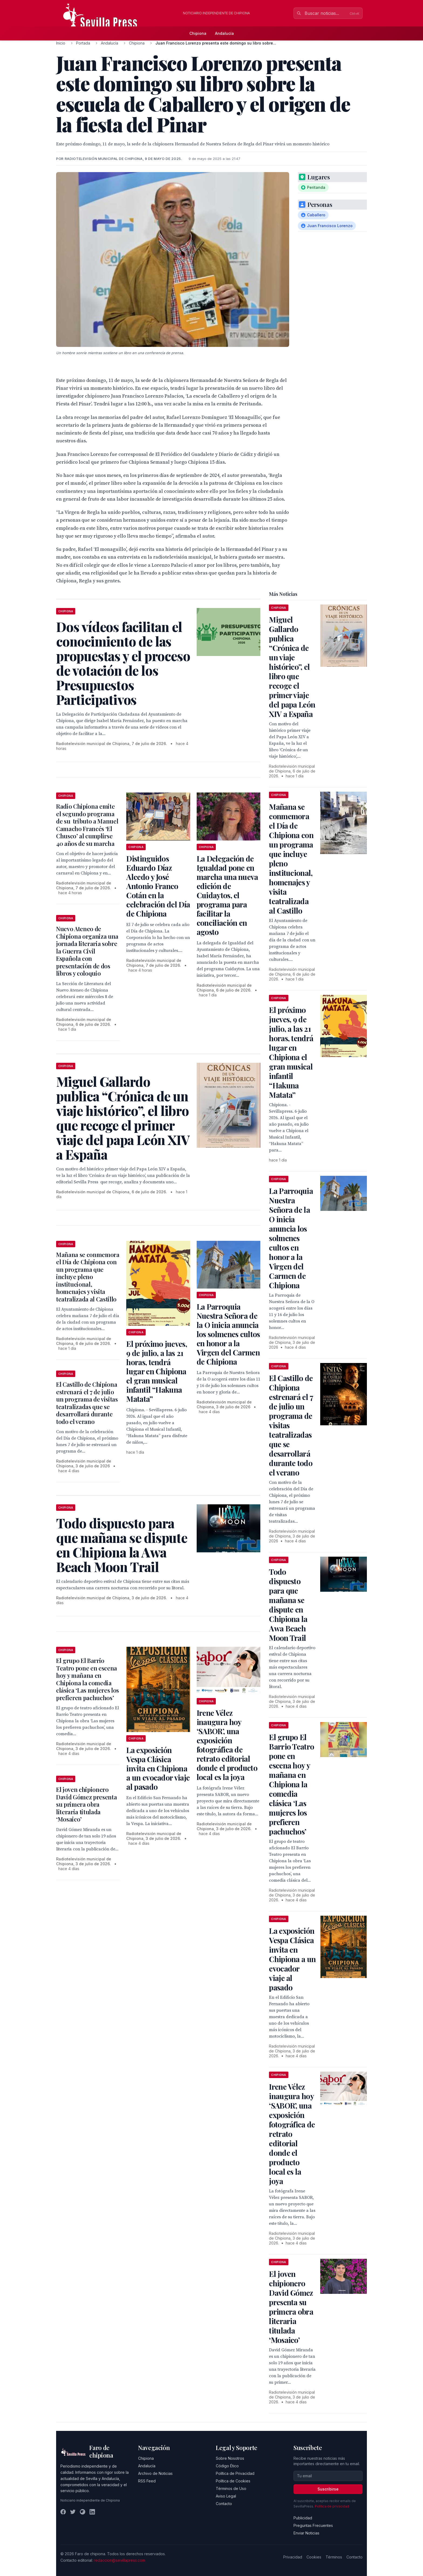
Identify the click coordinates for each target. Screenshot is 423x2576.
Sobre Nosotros (230, 2458)
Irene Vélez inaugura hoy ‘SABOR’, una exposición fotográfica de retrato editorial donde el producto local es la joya (227, 1745)
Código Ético (227, 2466)
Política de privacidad (332, 2506)
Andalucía (224, 33)
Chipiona (197, 33)
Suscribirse (328, 2489)
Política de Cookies (233, 2481)
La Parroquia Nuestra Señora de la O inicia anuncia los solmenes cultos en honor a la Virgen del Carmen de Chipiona (228, 1333)
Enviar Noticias (306, 2533)
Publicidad (303, 2518)
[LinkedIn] (92, 2511)
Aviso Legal (226, 2496)
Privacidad (292, 2557)
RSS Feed (147, 2481)
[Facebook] (63, 2511)
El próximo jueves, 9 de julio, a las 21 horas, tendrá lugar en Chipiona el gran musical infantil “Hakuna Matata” (156, 1371)
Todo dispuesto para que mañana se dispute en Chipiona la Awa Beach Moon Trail (288, 1605)
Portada (83, 43)
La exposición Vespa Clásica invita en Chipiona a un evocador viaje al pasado (158, 1768)
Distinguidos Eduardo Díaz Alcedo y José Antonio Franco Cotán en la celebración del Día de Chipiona (158, 885)
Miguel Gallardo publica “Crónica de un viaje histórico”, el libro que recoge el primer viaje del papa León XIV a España (292, 666)
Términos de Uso (231, 2488)
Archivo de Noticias (155, 2473)
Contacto (224, 2503)
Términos (334, 2557)
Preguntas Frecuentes (313, 2525)
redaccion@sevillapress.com (119, 2560)
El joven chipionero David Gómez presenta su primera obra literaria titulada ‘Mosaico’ (86, 1804)
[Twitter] (73, 2511)
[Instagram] (82, 2511)
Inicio (60, 43)
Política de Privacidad (235, 2473)
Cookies (313, 2557)
